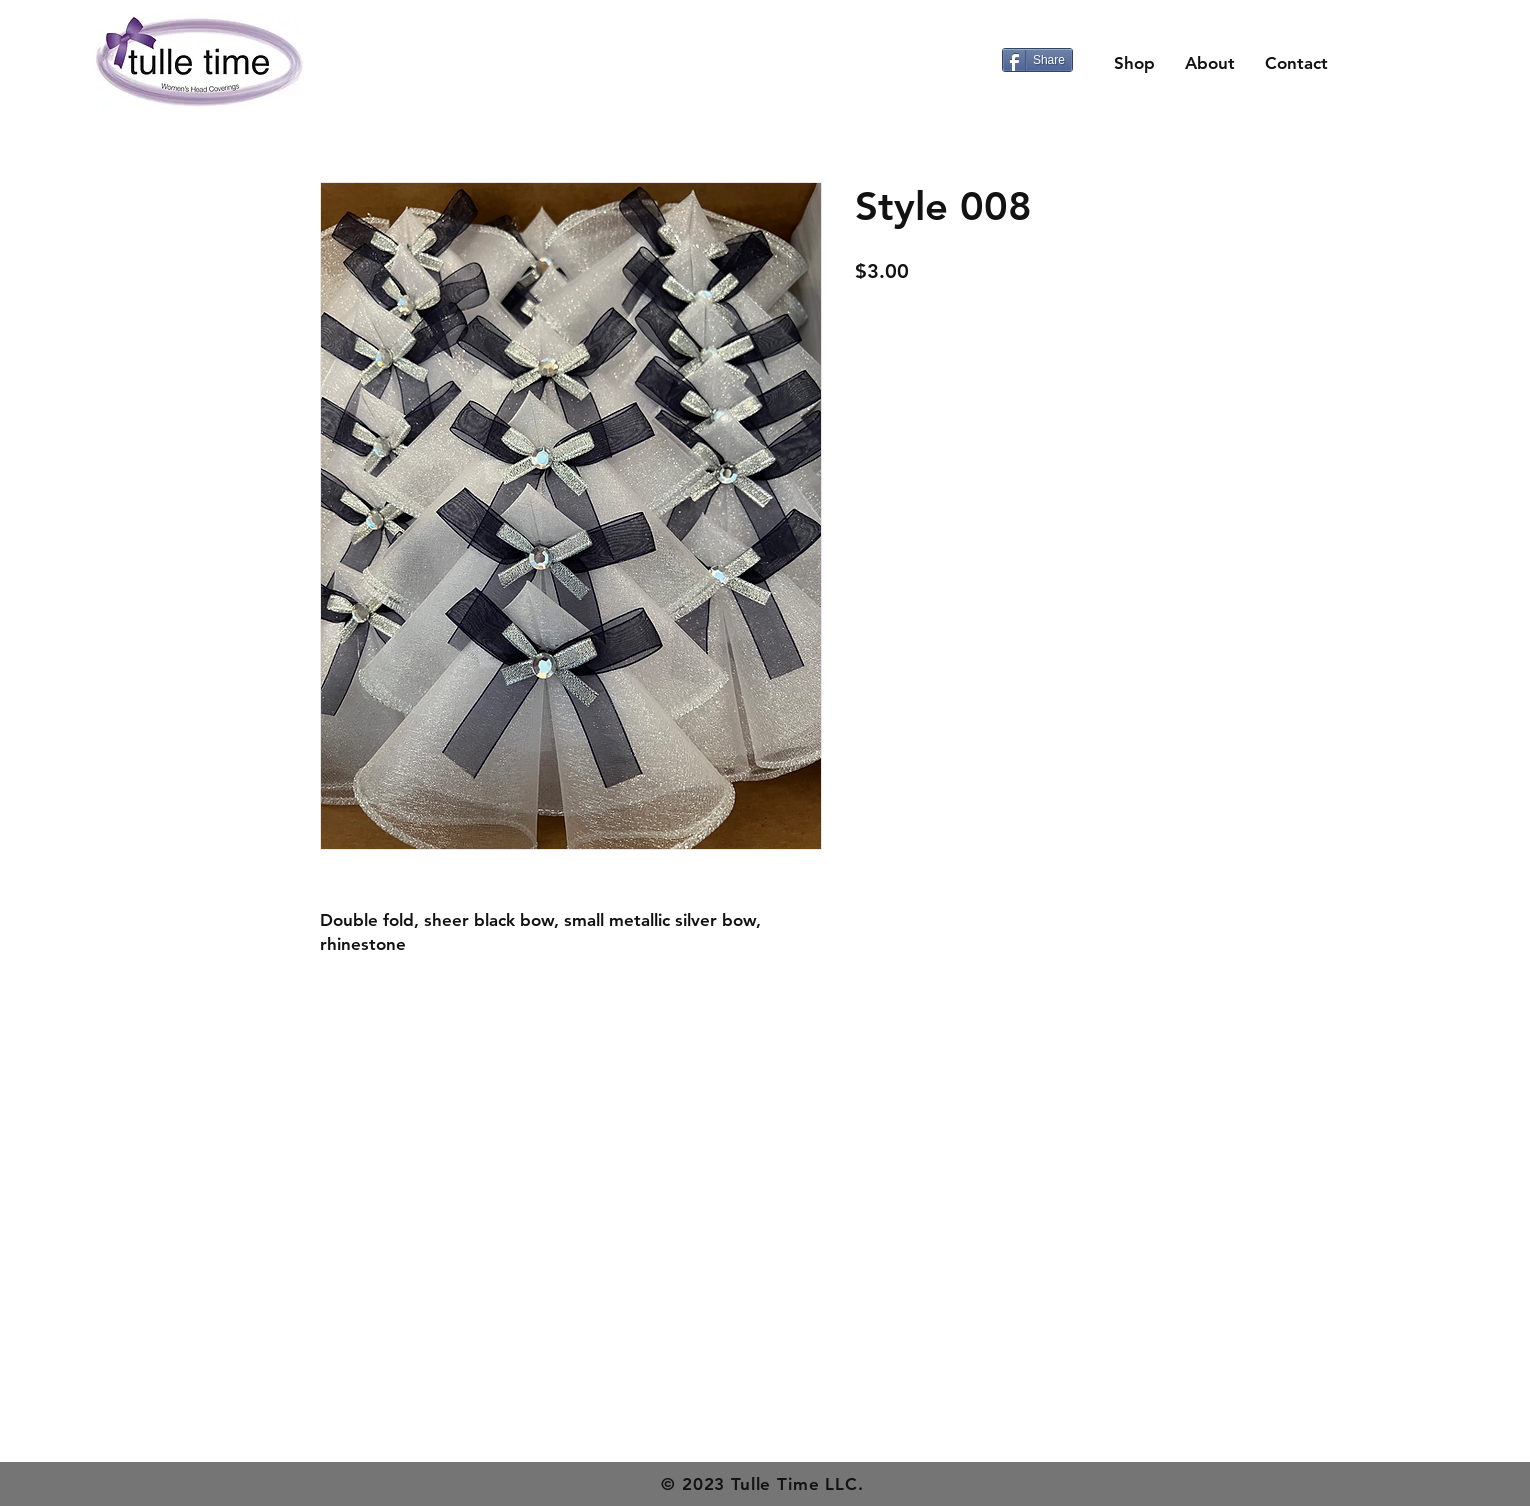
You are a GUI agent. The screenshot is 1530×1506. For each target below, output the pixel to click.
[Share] (1037, 60)
